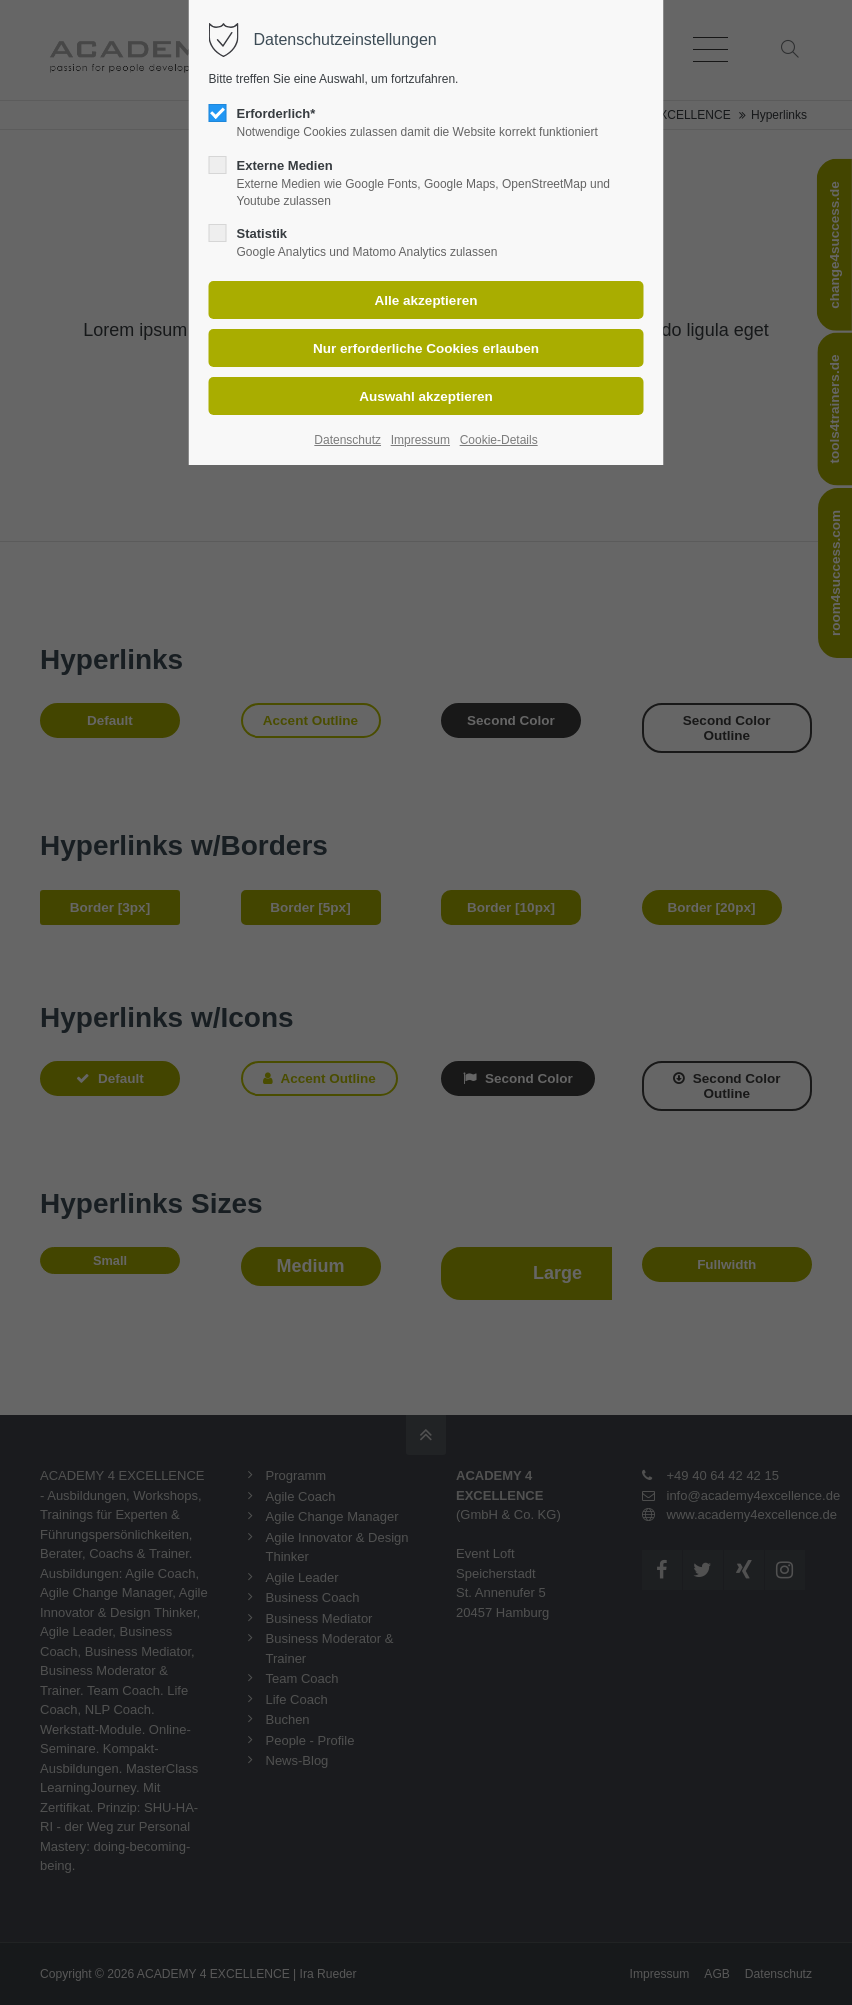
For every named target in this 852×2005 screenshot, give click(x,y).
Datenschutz (347, 440)
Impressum (420, 440)
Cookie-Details (499, 440)
